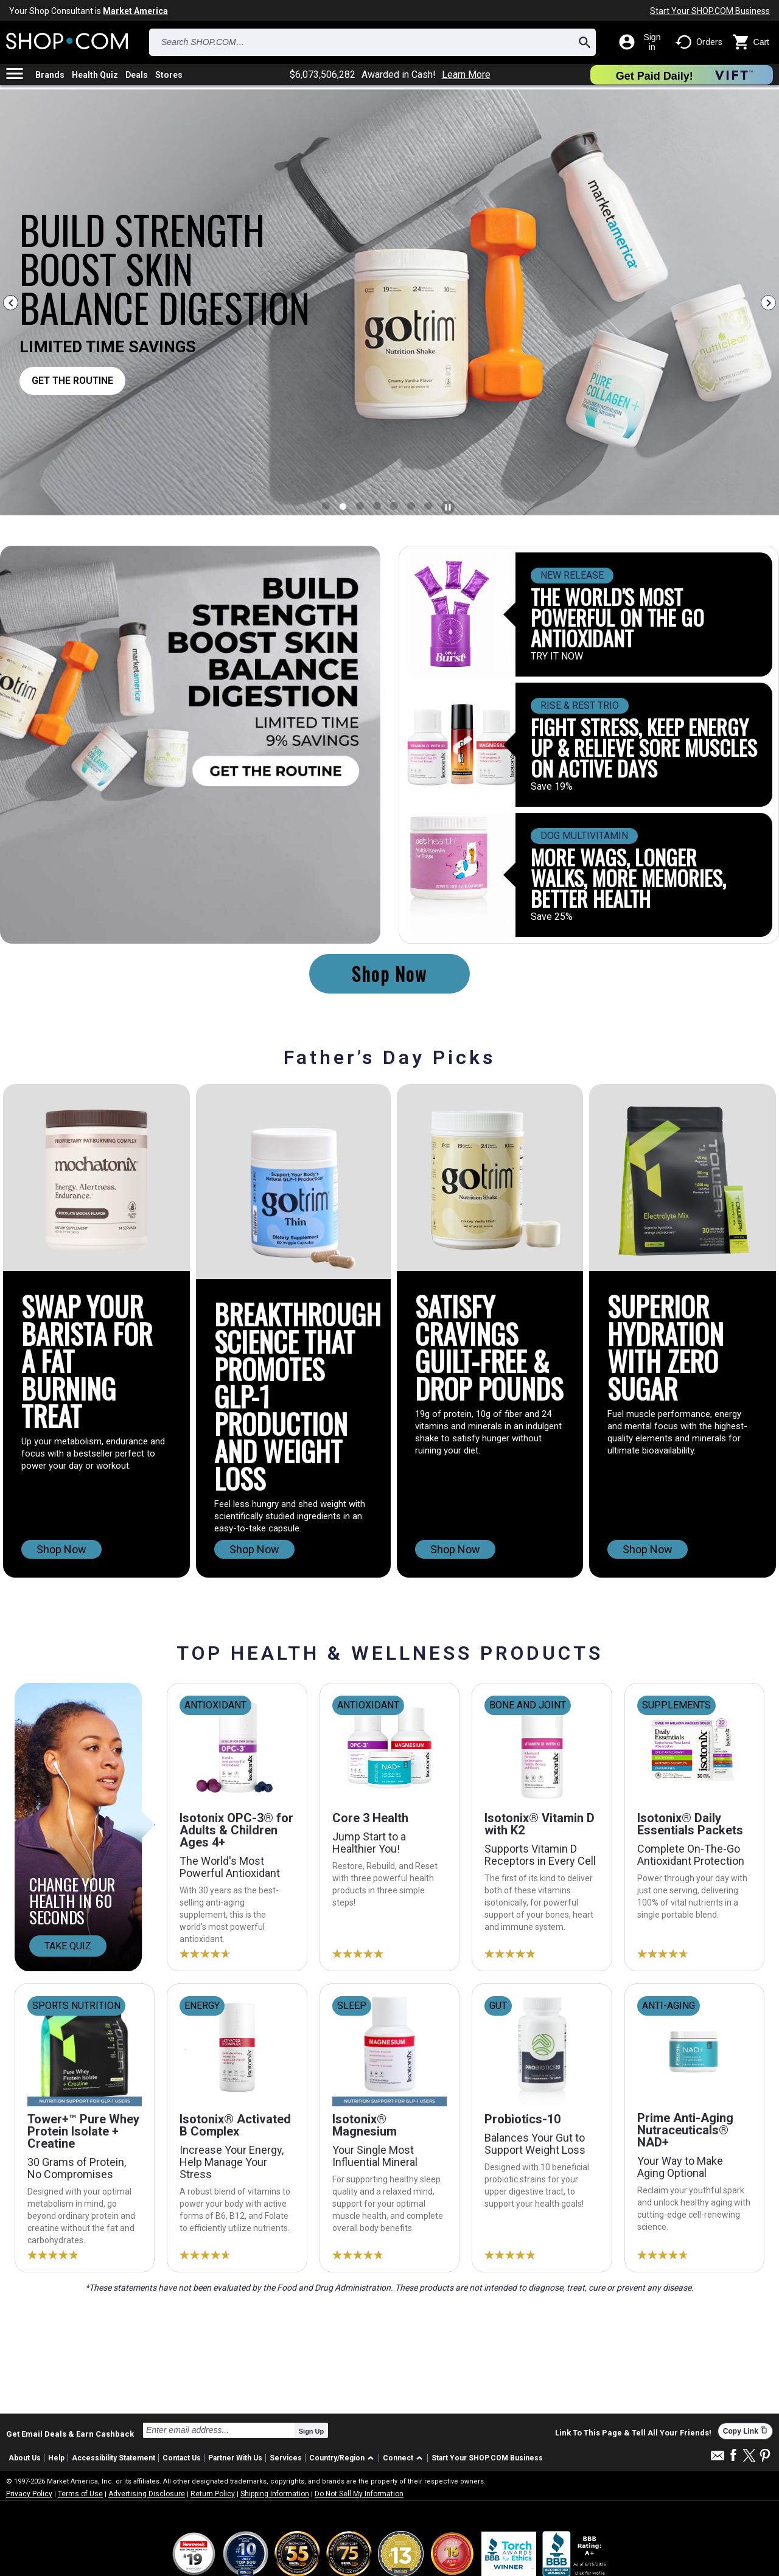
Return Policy (212, 2494)
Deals (136, 75)
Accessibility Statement (113, 2458)
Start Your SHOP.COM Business (710, 11)
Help (56, 2458)
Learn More (466, 75)
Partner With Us (235, 2458)
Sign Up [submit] (311, 2431)
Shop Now (389, 973)
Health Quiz (95, 75)
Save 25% (552, 917)
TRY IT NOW (557, 656)
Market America (135, 11)
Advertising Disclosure (146, 2494)
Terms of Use (80, 2494)
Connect (398, 2458)
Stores (169, 75)
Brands (50, 75)
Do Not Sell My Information (359, 2494)
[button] (343, 2458)
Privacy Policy (29, 2494)
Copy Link (745, 2430)
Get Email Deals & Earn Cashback (70, 2433)
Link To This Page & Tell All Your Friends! (633, 2433)
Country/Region (337, 2458)
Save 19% (552, 787)
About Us (25, 2458)
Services (286, 2458)
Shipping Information (274, 2494)
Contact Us (181, 2458)
